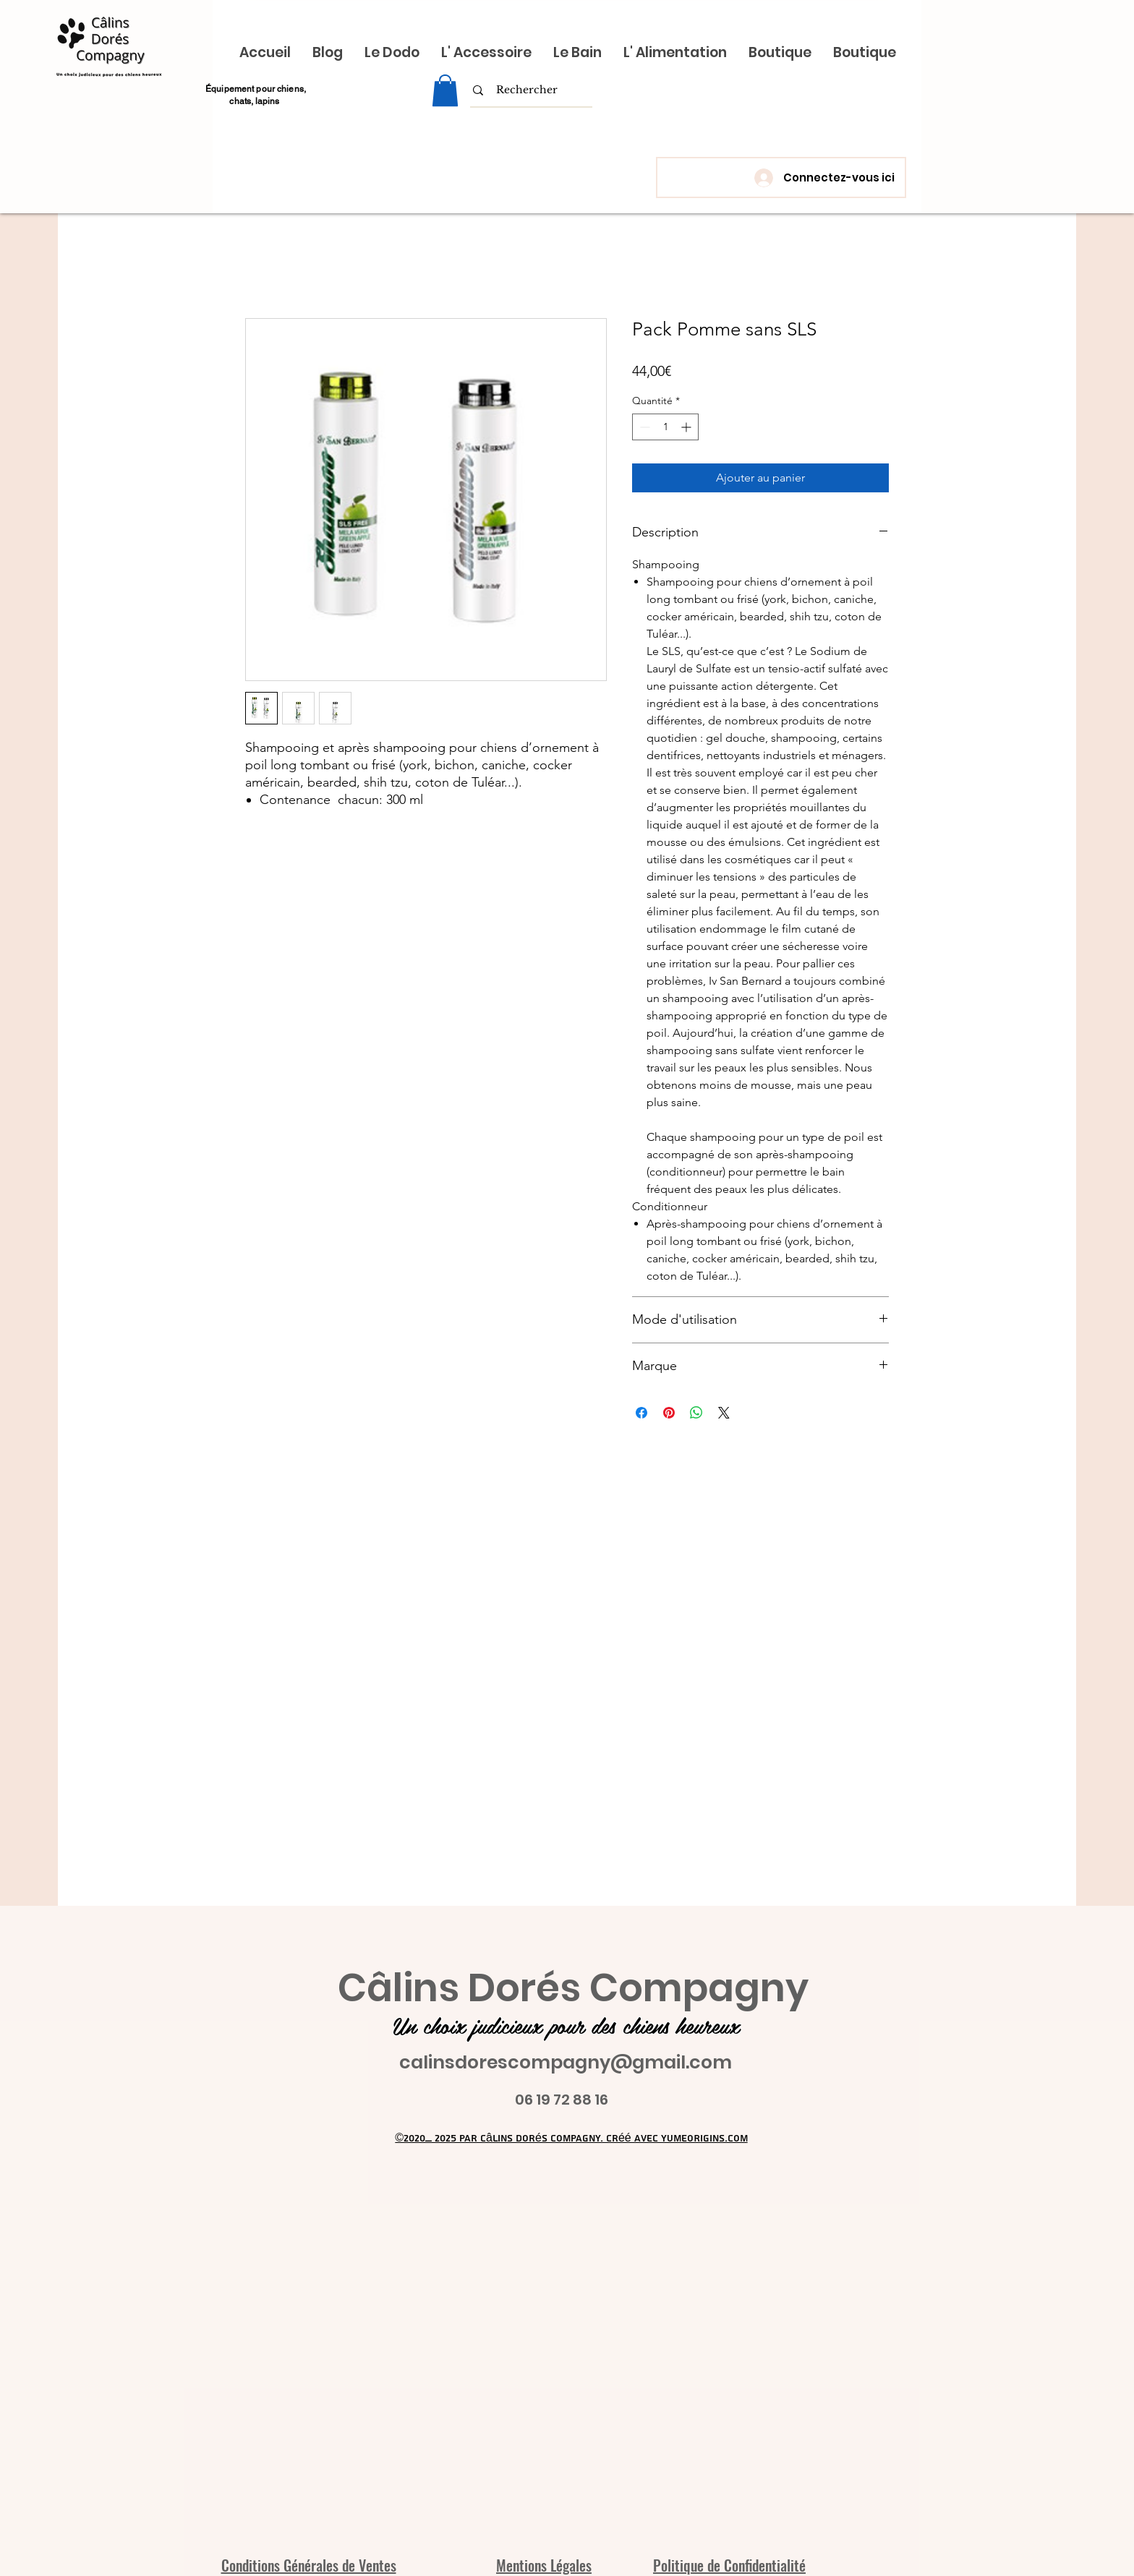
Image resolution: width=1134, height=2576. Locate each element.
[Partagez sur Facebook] (641, 1412)
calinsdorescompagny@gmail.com (565, 2062)
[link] (445, 90)
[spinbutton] (665, 427)
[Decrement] (643, 427)
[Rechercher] (527, 90)
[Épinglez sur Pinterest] (669, 1412)
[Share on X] (724, 1412)
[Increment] (687, 427)
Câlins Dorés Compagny (573, 1988)
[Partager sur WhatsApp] (696, 1412)
